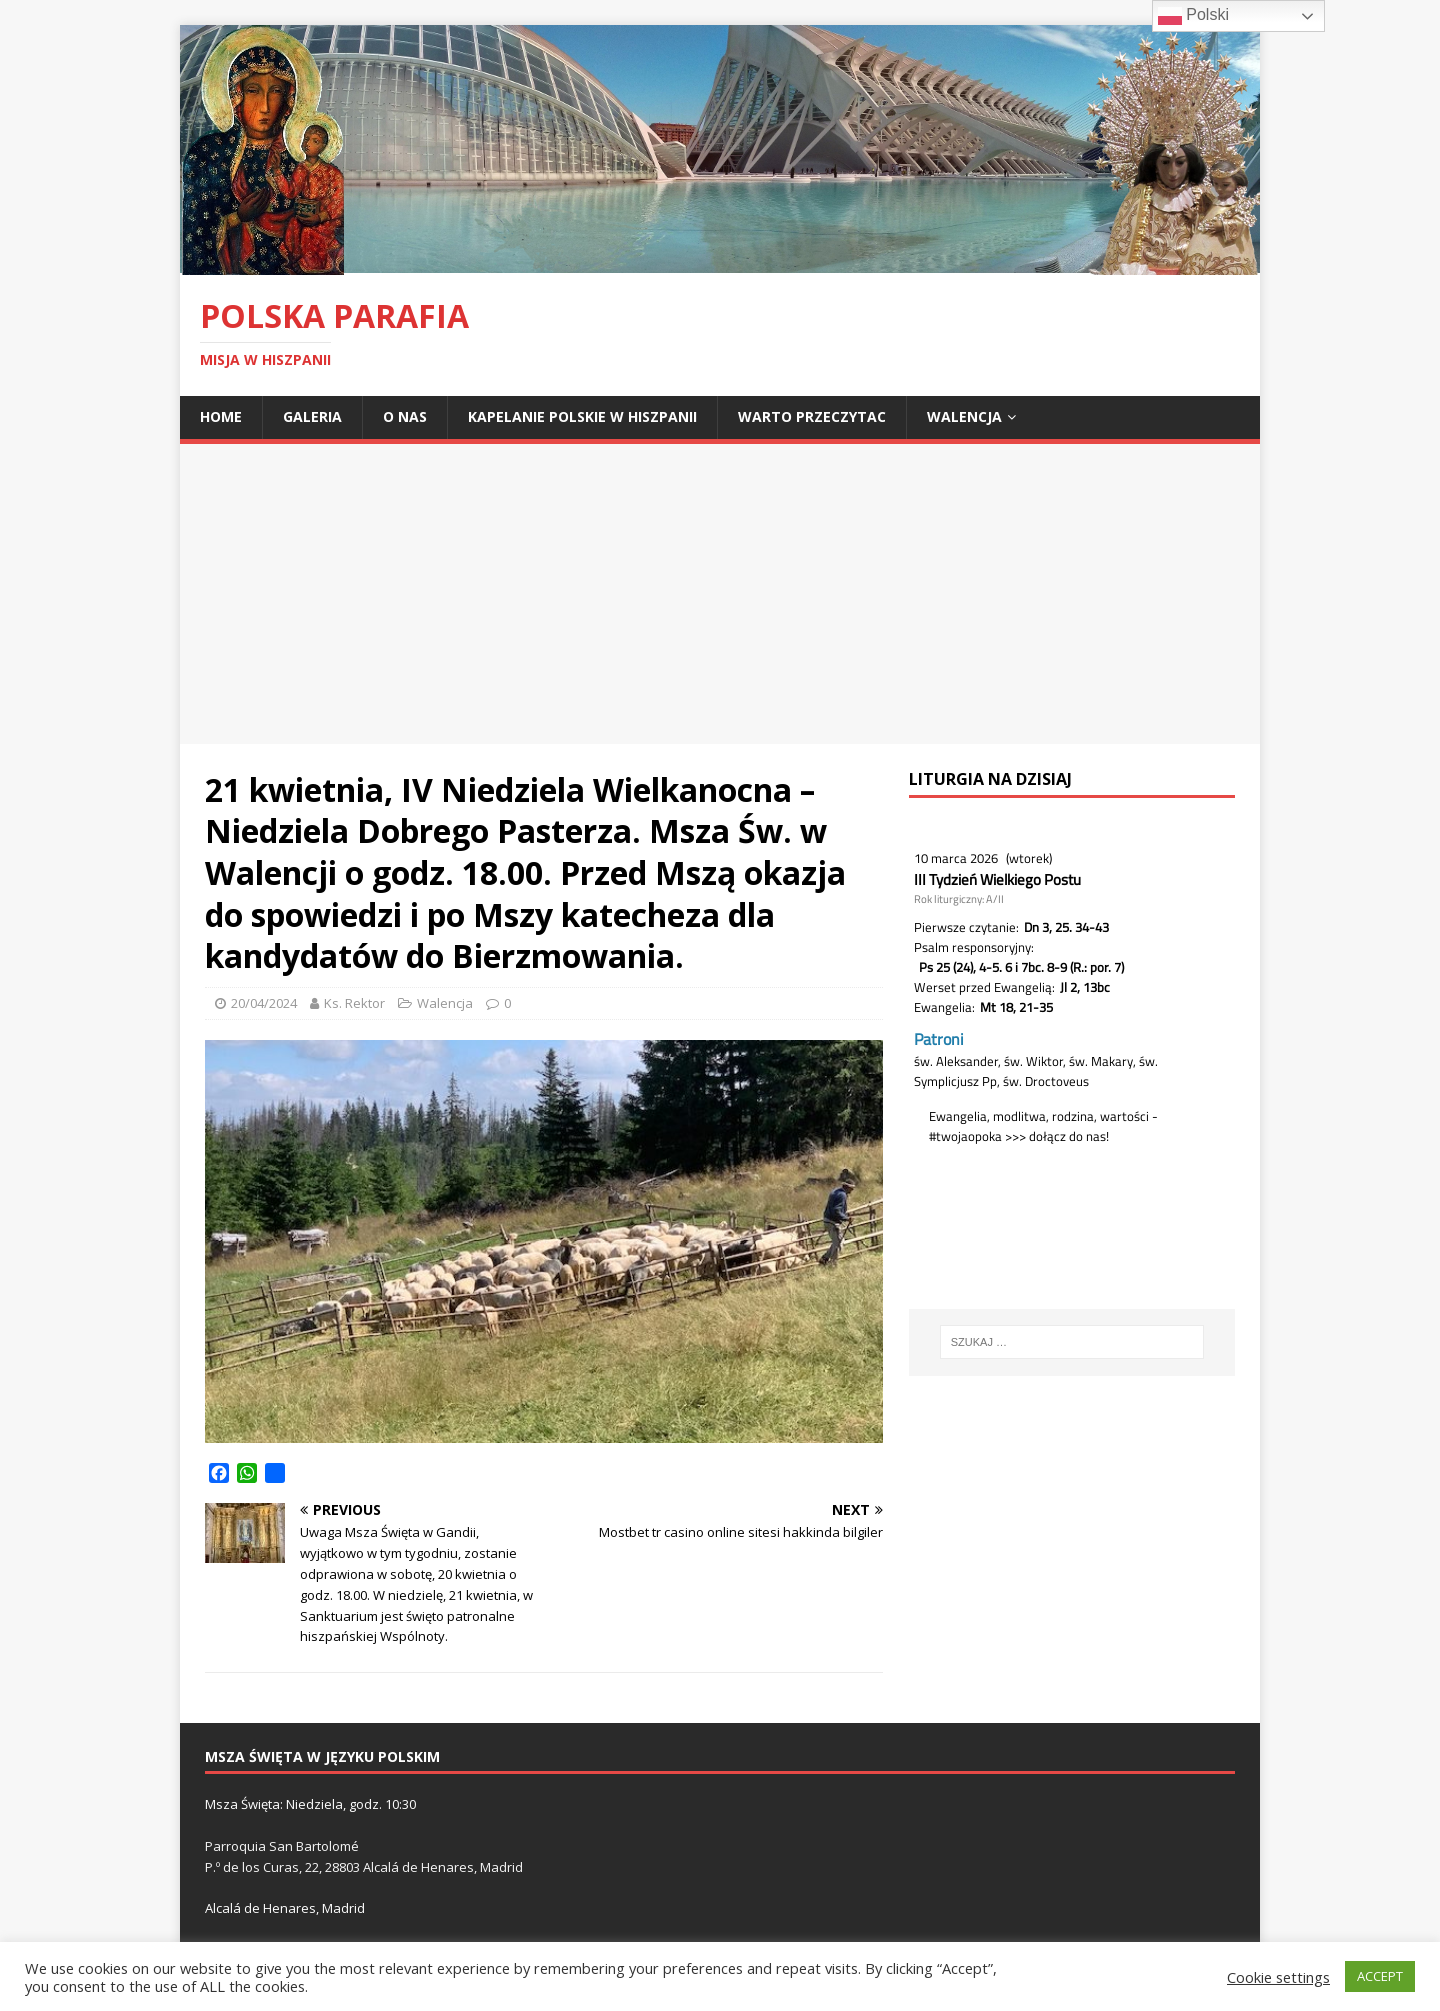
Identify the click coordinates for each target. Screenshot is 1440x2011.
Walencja (964, 416)
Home (221, 416)
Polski (1193, 16)
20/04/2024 (264, 1003)
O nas (405, 416)
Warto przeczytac (812, 416)
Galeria (312, 416)
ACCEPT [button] (1380, 1976)
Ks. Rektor (354, 1003)
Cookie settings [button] (1278, 1977)
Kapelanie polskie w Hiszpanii (582, 416)
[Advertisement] (720, 594)
